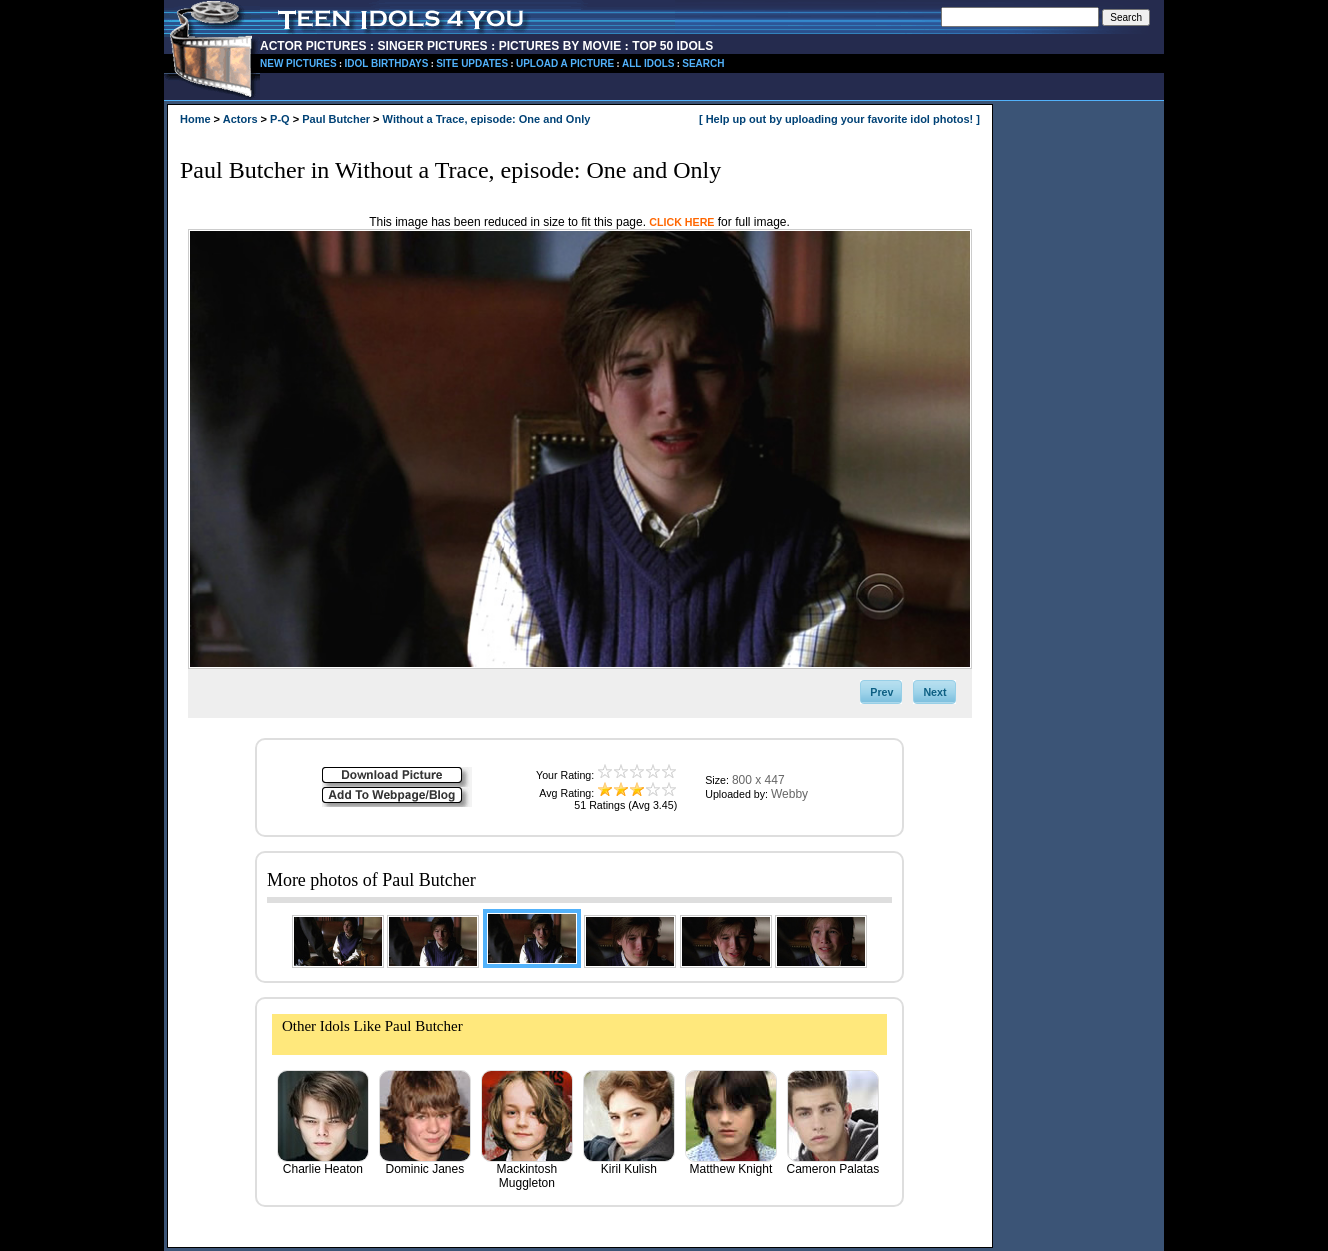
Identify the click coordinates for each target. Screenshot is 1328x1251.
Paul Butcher (336, 119)
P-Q (280, 119)
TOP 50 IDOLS (672, 46)
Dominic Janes (425, 1163)
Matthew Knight (731, 1163)
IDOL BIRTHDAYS (386, 63)
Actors (240, 119)
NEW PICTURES (298, 63)
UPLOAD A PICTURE (565, 63)
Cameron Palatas (833, 1163)
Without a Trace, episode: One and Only (487, 119)
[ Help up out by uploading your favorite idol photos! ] (839, 119)
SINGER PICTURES (433, 46)
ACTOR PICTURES (313, 46)
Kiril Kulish (629, 1163)
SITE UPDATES (472, 63)
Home (195, 119)
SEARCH (703, 63)
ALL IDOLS (648, 63)
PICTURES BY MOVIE (560, 46)
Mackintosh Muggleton (527, 1170)
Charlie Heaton (323, 1163)
